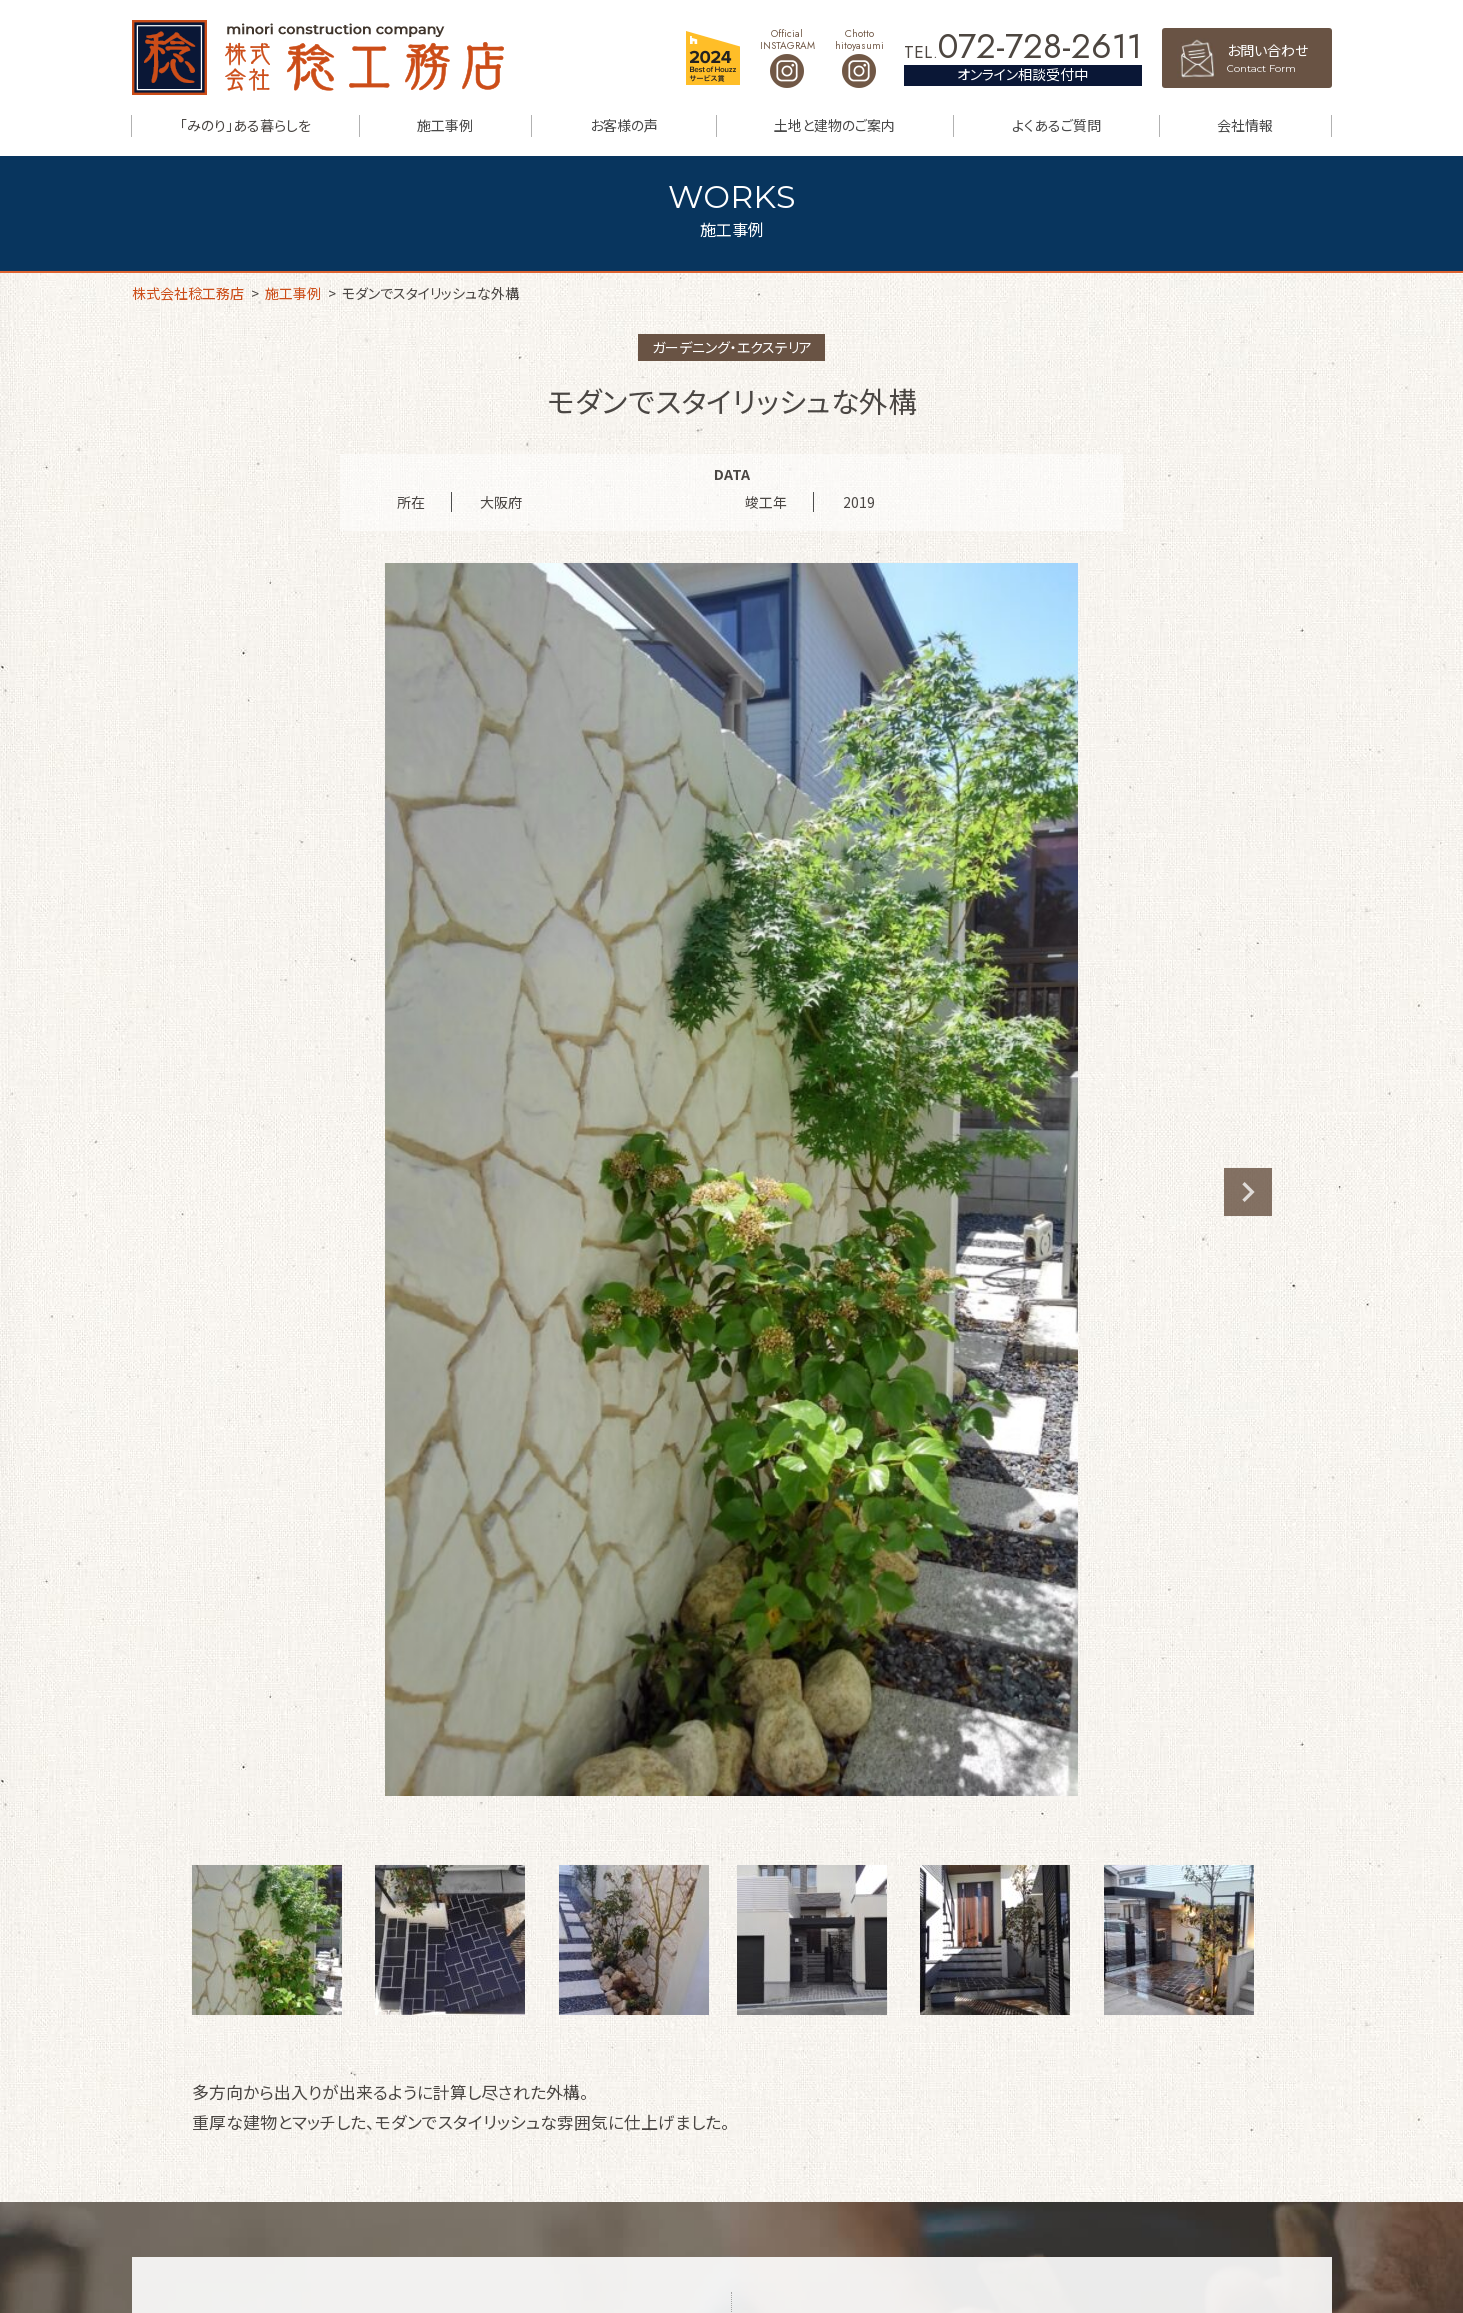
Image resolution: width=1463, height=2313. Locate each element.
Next (1248, 1192)
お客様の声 (624, 125)
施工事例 (445, 125)
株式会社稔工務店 (318, 57)
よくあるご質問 (1056, 125)
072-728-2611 (1040, 46)
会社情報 (1245, 125)
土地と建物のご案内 (834, 125)
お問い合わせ (1279, 58)
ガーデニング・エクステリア (732, 347)
